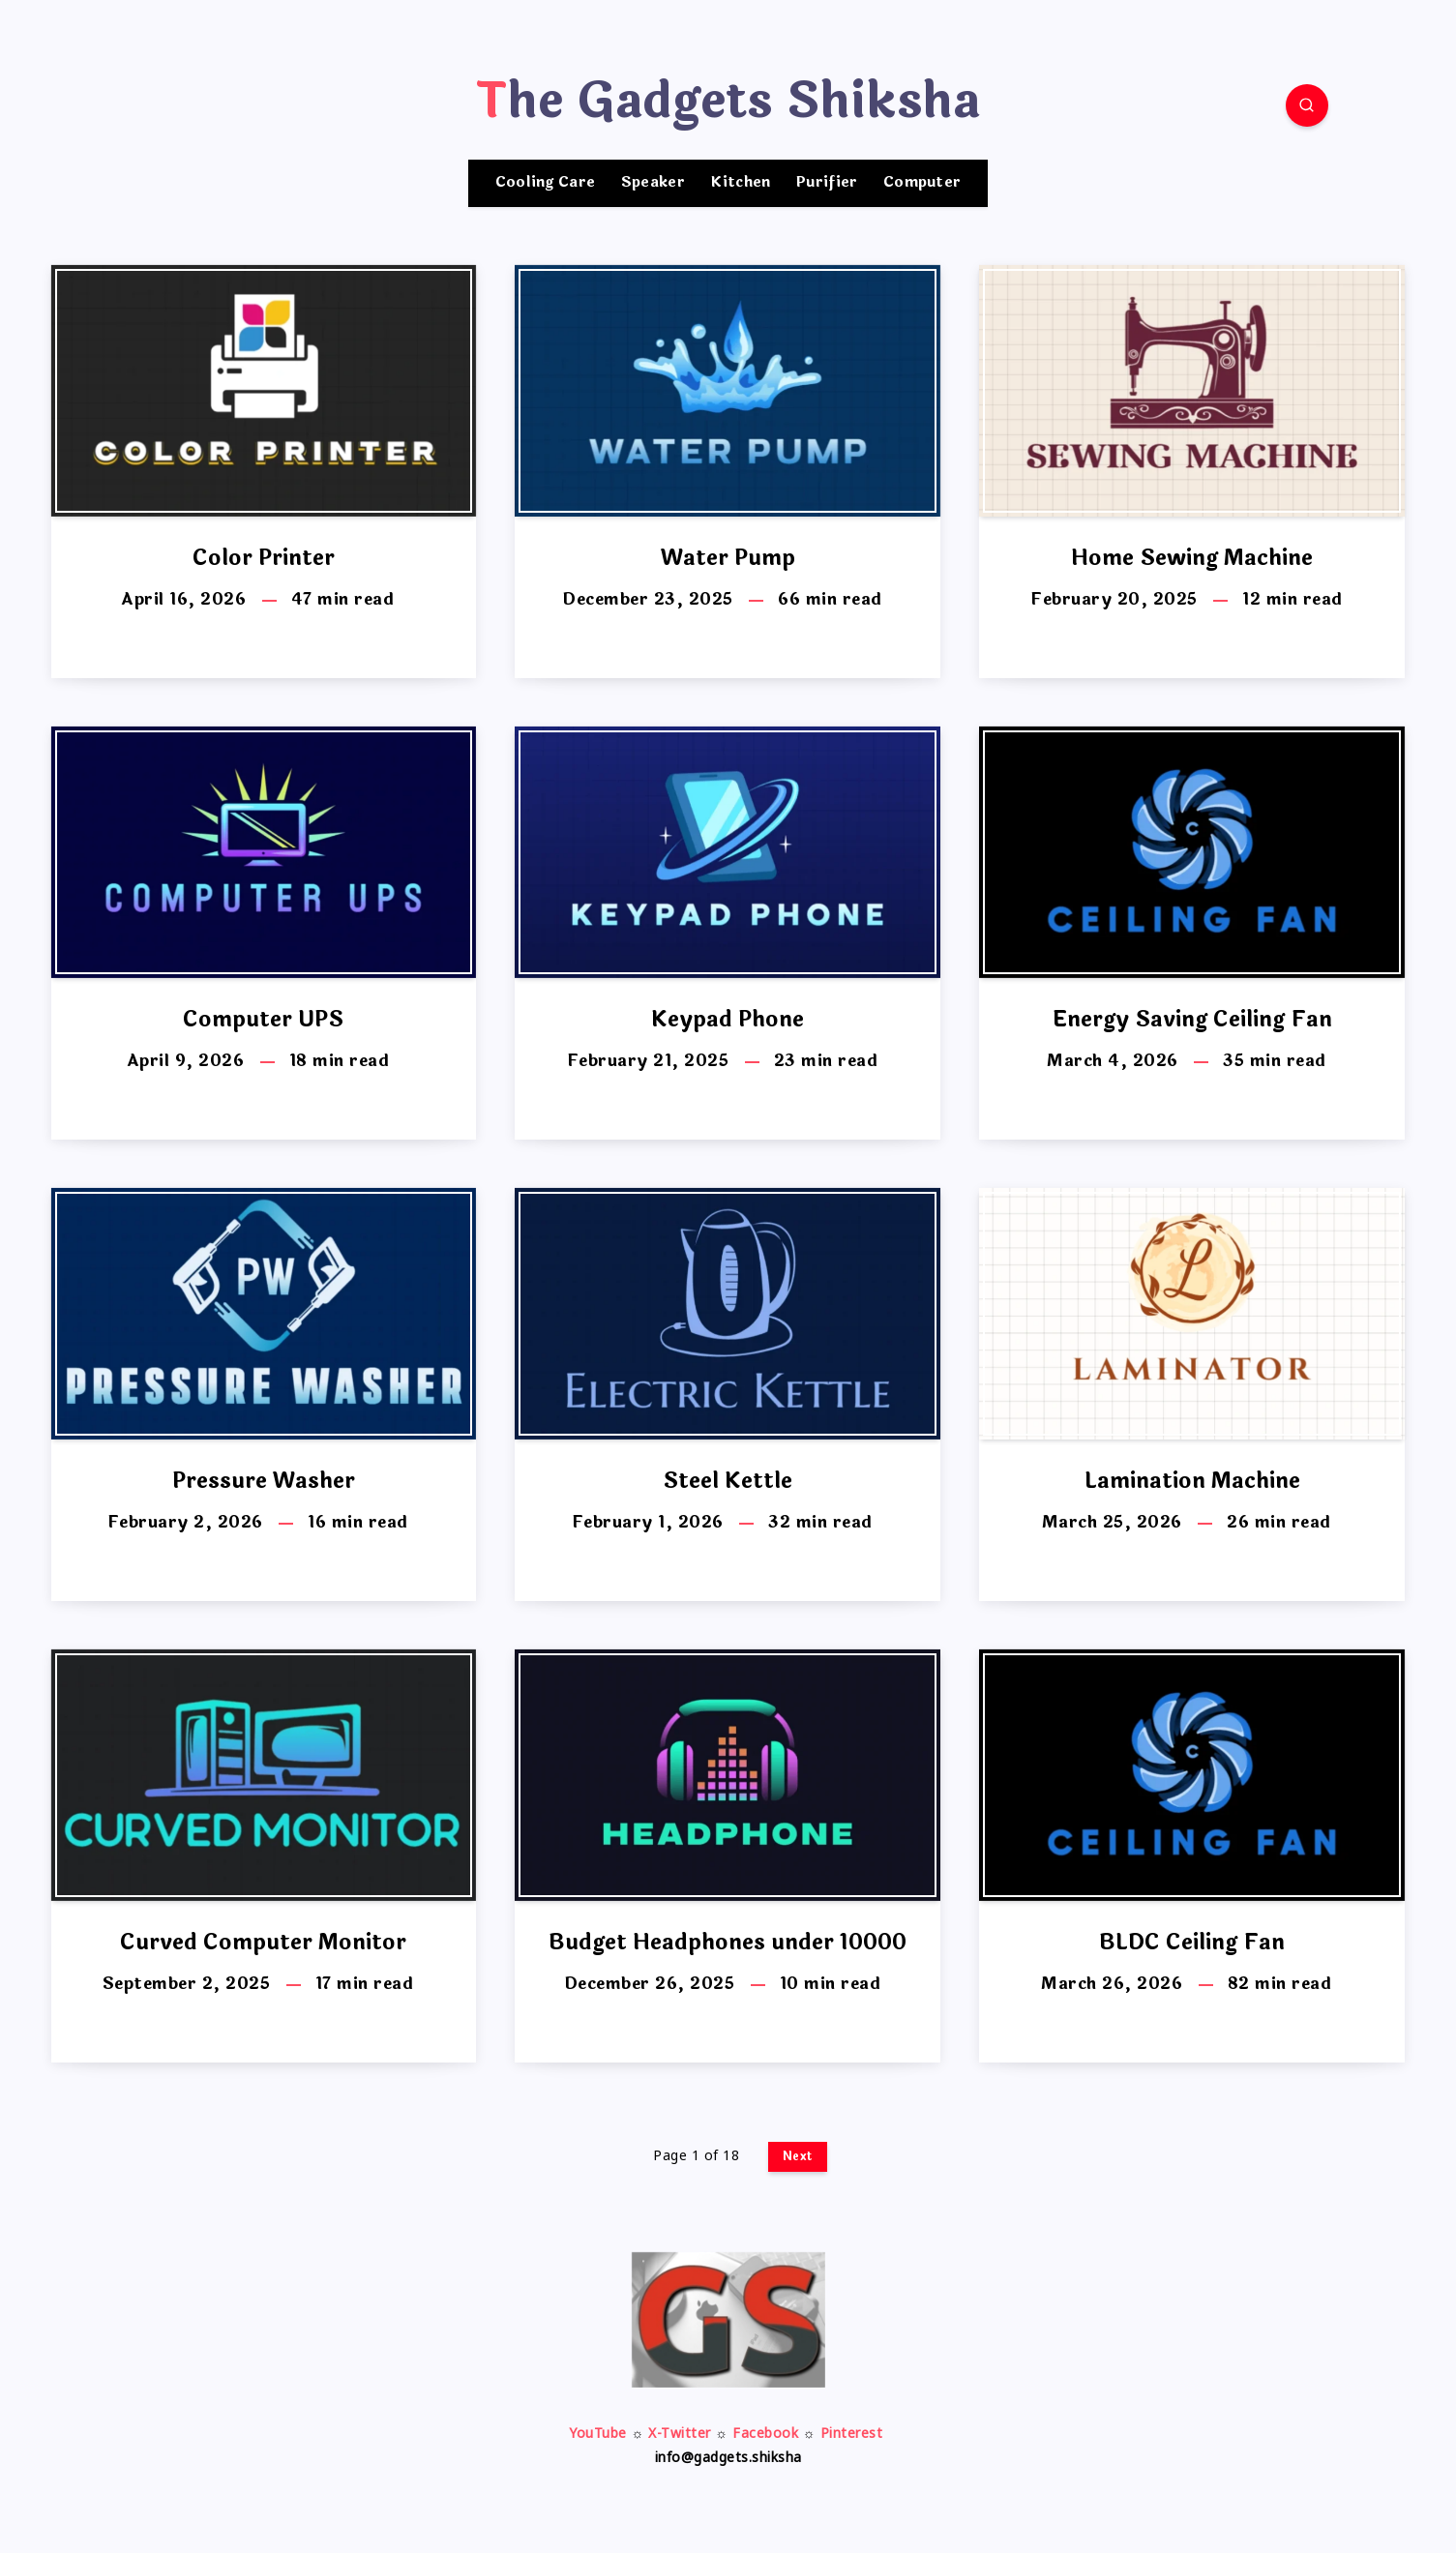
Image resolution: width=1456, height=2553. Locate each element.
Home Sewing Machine (1192, 558)
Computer (922, 183)
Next (798, 2156)
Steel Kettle (727, 1481)
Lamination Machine (1192, 1481)
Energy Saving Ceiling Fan (1192, 1019)
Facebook (765, 2434)
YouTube (598, 2434)
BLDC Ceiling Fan (1192, 1942)
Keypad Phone (727, 1019)
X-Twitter (679, 2434)
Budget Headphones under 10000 (727, 1942)
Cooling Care (545, 183)
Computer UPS (263, 1019)
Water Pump (728, 558)
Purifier (826, 183)
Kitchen (740, 183)
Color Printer (264, 558)
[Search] (1307, 105)
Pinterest (851, 2434)
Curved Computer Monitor (263, 1942)
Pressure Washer (263, 1481)
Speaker (653, 183)
